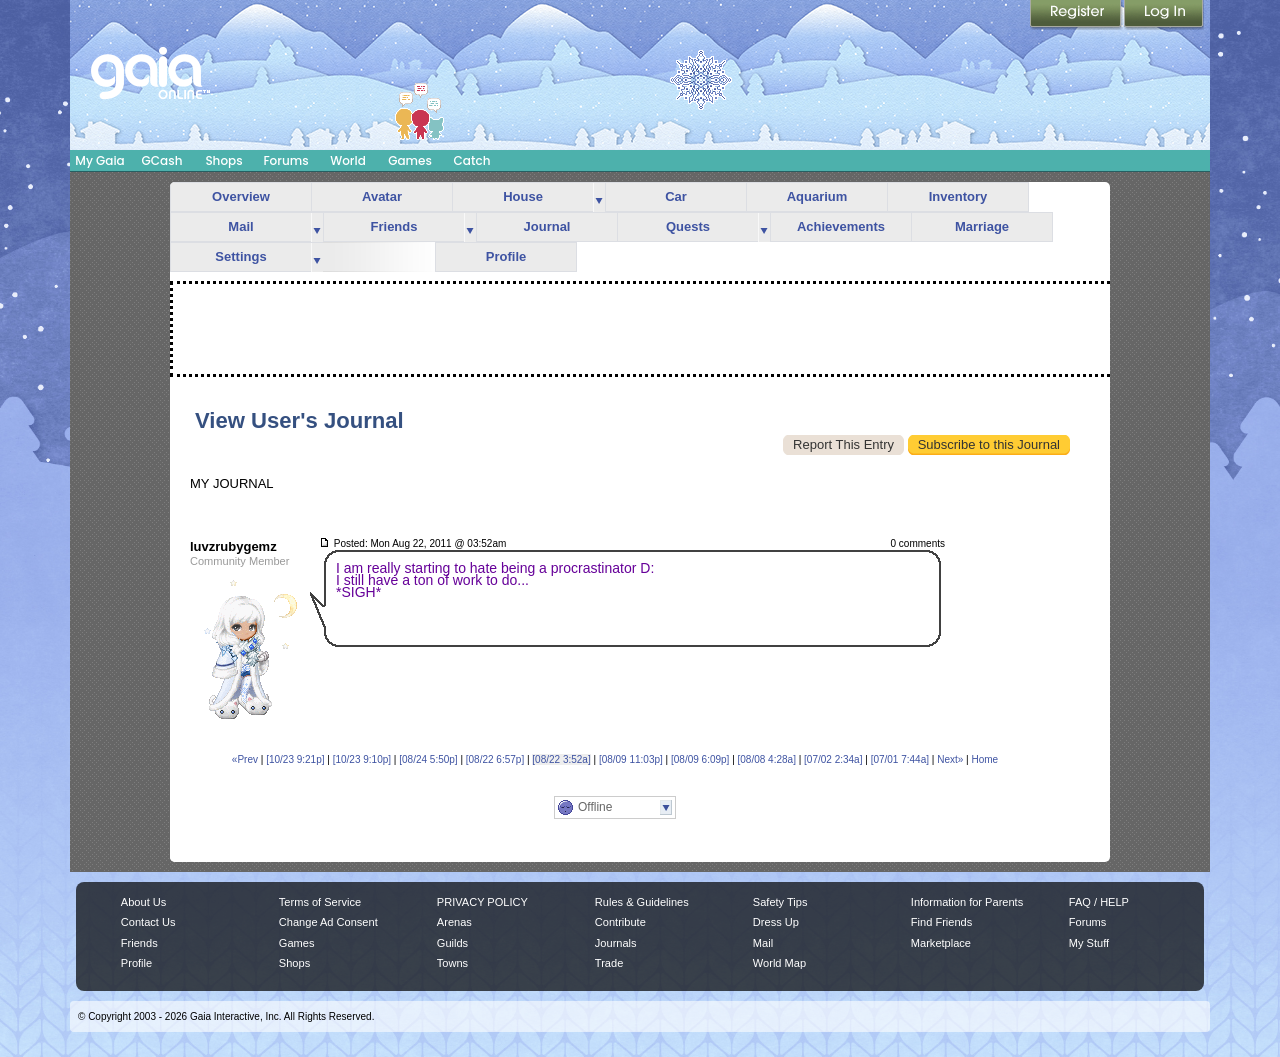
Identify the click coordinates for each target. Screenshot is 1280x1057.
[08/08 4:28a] (767, 759)
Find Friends (941, 922)
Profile (506, 256)
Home (984, 759)
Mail (240, 226)
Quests (688, 226)
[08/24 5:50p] (428, 759)
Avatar (382, 196)
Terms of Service (320, 902)
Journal (547, 226)
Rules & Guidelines (642, 902)
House (523, 196)
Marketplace (941, 943)
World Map (779, 963)
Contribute (620, 922)
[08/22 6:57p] (495, 759)
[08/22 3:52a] (561, 759)
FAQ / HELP (1099, 902)
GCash (162, 160)
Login (1164, 15)
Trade (609, 963)
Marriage (982, 226)
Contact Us (148, 922)
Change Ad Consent (328, 922)
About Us (143, 902)
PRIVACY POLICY (482, 902)
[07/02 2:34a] (833, 759)
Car (676, 196)
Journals (616, 943)
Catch (472, 160)
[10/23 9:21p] (295, 759)
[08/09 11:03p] (631, 759)
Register (1077, 15)
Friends (394, 226)
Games (410, 160)
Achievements (841, 226)
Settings (240, 256)
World (348, 160)
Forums (285, 160)
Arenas (454, 922)
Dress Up (776, 922)
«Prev (245, 759)
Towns (452, 963)
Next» (950, 759)
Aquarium (817, 196)
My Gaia (99, 160)
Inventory (958, 196)
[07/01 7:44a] (900, 759)
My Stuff (1089, 943)
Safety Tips (780, 902)
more (599, 197)
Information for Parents (967, 902)
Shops (223, 160)
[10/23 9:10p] (362, 759)
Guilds (452, 943)
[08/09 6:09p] (700, 759)
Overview (241, 196)
